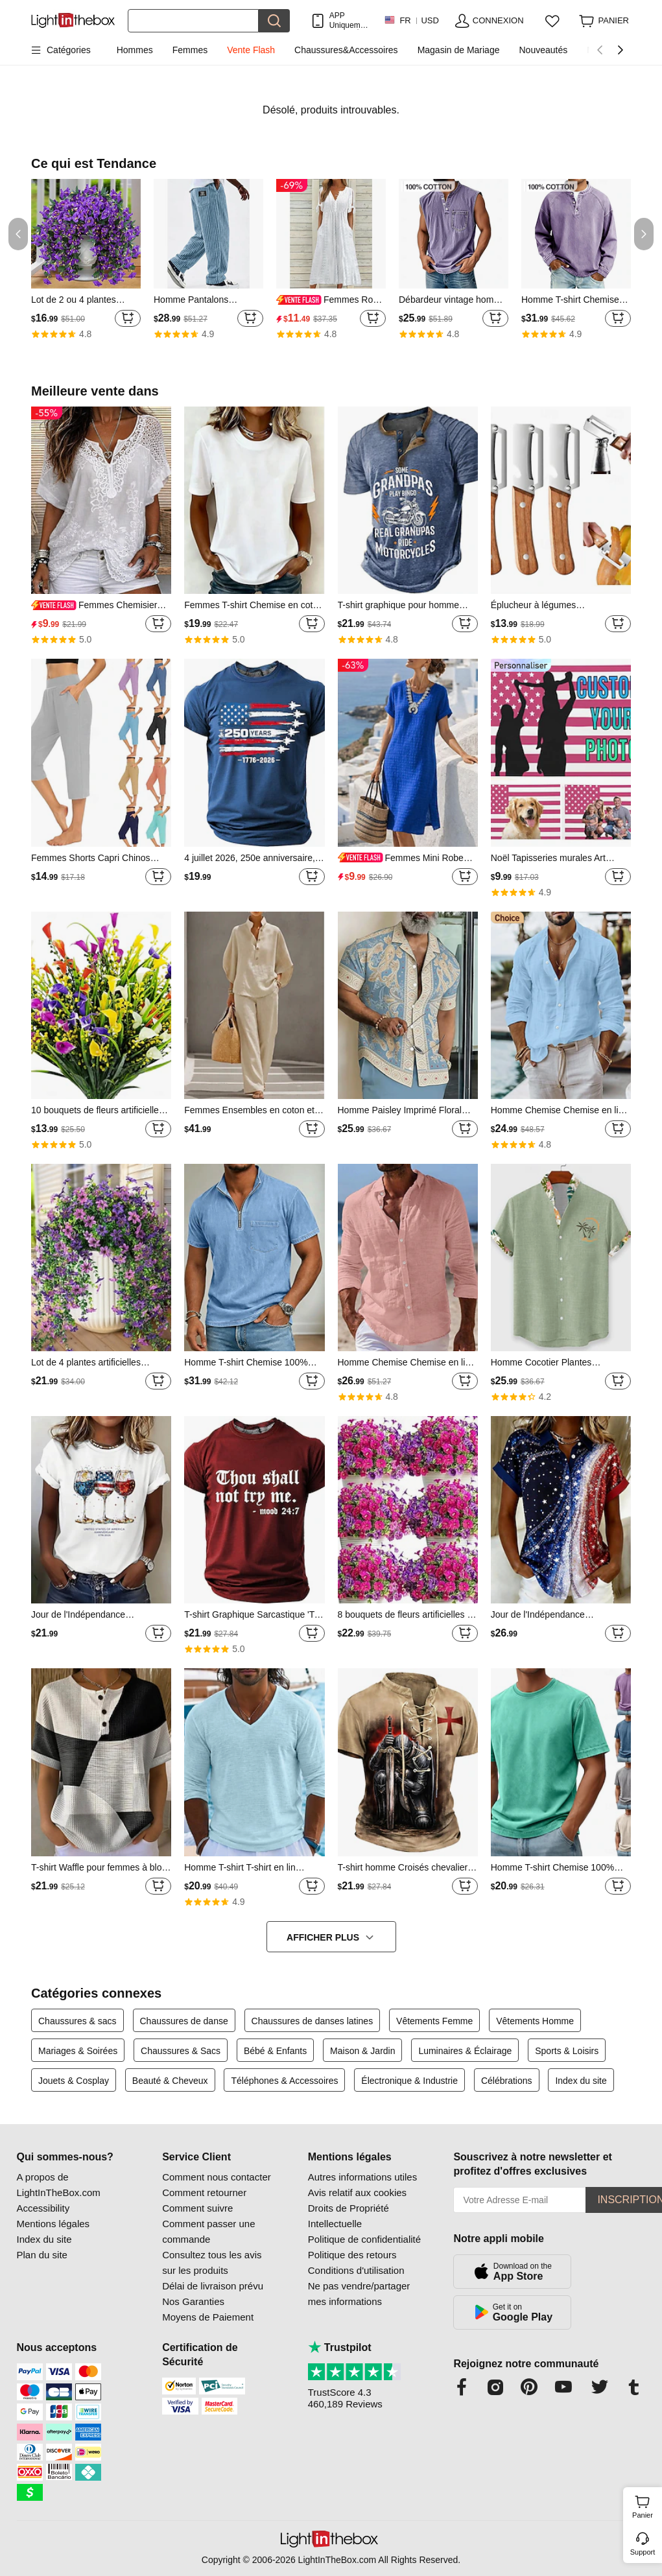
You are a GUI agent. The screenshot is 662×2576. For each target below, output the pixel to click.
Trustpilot (340, 2347)
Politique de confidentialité (364, 2239)
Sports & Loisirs (566, 2051)
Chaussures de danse (184, 2021)
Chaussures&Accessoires (346, 50)
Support (643, 2552)
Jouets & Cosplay (73, 2080)
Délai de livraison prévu (212, 2285)
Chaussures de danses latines (312, 2021)
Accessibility (43, 2208)
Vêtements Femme (434, 2021)
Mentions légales (53, 2223)
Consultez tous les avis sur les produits (211, 2262)
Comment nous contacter (216, 2176)
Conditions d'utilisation (356, 2270)
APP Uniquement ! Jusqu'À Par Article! (350, 20)
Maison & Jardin (362, 2051)
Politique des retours (352, 2254)
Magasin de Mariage (459, 50)
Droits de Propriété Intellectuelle (348, 2216)
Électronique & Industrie (409, 2080)
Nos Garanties (193, 2301)
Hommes (135, 50)
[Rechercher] (193, 20)
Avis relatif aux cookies (357, 2192)
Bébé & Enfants (275, 2051)
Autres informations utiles (362, 2176)
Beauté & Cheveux (170, 2080)
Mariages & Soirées (77, 2051)
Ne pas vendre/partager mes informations (359, 2293)
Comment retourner (204, 2192)
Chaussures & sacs (77, 2021)
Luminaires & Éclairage (465, 2051)
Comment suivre (197, 2208)
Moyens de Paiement (208, 2316)
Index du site (580, 2080)
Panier (645, 2505)
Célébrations (506, 2080)
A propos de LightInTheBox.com (58, 2184)
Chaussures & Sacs (180, 2051)
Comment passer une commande (208, 2231)
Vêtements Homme (535, 2021)
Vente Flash (251, 50)
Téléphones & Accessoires (284, 2080)
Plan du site (42, 2254)
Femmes (189, 50)
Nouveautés (543, 50)
